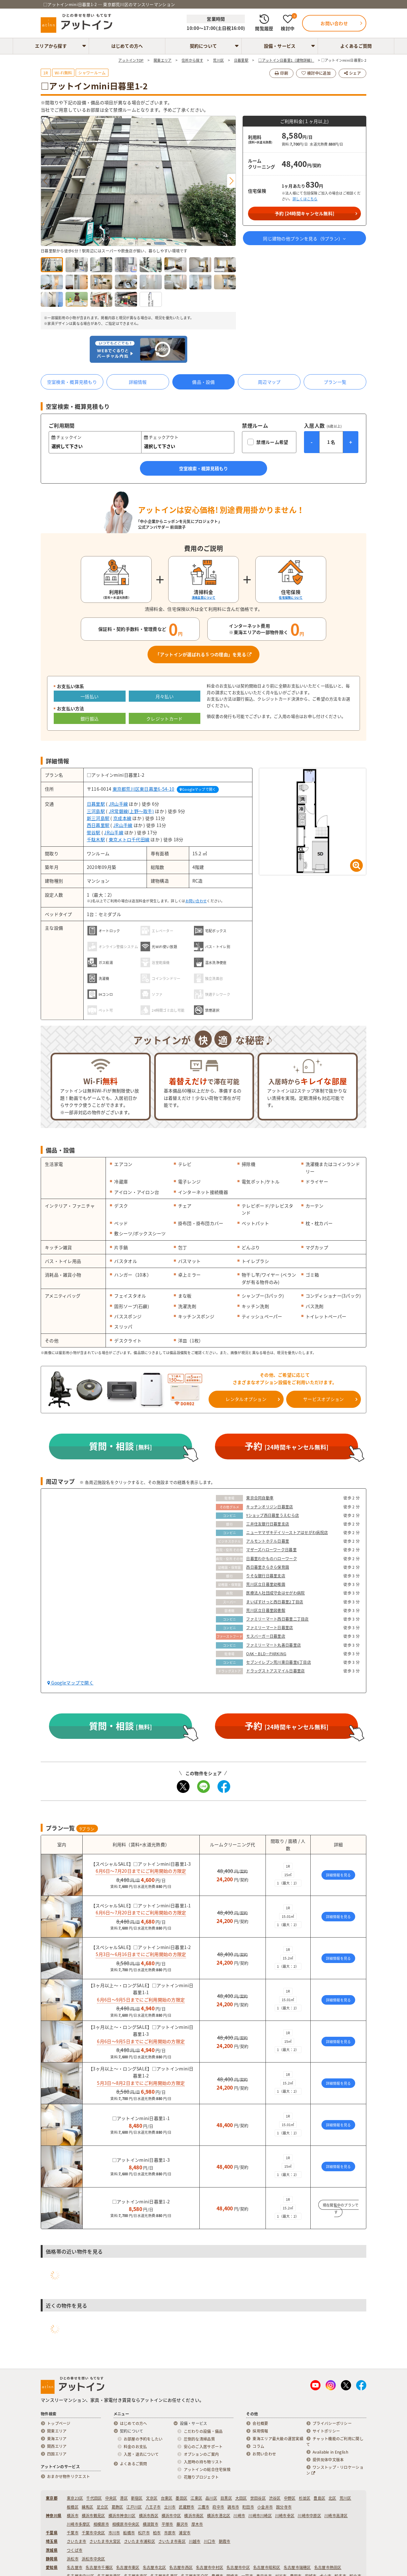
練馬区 (87, 2507)
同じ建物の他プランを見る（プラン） (304, 238)
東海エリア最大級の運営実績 (277, 2439)
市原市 (170, 2533)
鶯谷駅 (93, 832)
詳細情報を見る (338, 1875)
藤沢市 (182, 2524)
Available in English (330, 2452)
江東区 (196, 2498)
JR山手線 (118, 804)
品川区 (211, 2498)
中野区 (290, 2498)
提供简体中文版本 (328, 2459)
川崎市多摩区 (78, 2524)
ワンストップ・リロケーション (334, 2470)
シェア (352, 73)
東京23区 (75, 2498)
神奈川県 (53, 2515)
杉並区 (305, 2498)
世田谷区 (258, 2498)
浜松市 (73, 2559)
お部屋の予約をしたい (143, 2439)
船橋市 (129, 2533)
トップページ (59, 2423)
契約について (203, 46)
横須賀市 (150, 2524)
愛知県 (52, 2567)
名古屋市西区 (181, 2567)
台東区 (167, 2498)
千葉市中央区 (93, 2533)
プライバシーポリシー (332, 2423)
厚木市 (197, 2524)
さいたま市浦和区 (139, 2541)
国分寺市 (284, 2507)
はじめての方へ (127, 46)
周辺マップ (269, 382)
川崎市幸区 (284, 2515)
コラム (258, 2446)
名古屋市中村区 (209, 2567)
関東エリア (56, 2431)
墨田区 (181, 2498)
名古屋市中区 (238, 2567)
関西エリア (56, 2446)
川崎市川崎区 (260, 2515)
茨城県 (52, 2550)
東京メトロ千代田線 (129, 839)
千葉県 (52, 2533)
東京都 (52, 2498)
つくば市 (74, 2550)
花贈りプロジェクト (201, 2477)
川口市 (210, 2541)
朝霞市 (225, 2541)
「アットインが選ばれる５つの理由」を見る (203, 654)
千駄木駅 (96, 839)
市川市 (114, 2533)
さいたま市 (76, 2541)
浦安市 (184, 2533)
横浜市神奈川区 (122, 2515)
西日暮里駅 (98, 825)
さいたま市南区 (172, 2541)
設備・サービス (280, 46)
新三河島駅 (98, 818)
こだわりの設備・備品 (203, 2431)
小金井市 (265, 2507)
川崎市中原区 (309, 2515)
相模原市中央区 (126, 2524)
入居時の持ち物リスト (203, 2462)
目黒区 (226, 2498)
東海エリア (56, 2439)
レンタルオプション (245, 1399)
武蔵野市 (186, 2507)
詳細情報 (138, 382)
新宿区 (137, 2498)
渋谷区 (275, 2498)
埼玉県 (52, 2541)
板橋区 (73, 2507)
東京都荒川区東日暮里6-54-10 (144, 789)
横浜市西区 (148, 2515)
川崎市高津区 (336, 2515)
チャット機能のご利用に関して (334, 2441)
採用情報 (260, 2431)
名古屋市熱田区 (327, 2567)
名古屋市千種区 (99, 2567)
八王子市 (153, 2507)
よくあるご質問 (356, 46)
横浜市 (73, 2515)
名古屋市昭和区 (266, 2567)
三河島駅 (96, 811)
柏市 (157, 2533)
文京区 (152, 2498)
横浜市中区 (171, 2515)
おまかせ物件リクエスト (68, 2476)
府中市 (218, 2507)
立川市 (170, 2507)
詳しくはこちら (305, 199)
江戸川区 (134, 2507)
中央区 (111, 2498)
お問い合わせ (196, 901)
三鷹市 (204, 2507)
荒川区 (345, 2498)
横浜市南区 (194, 2515)
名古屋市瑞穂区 (297, 2567)
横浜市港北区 (219, 2515)
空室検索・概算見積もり (72, 382)
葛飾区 (117, 2507)
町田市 (248, 2507)
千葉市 (73, 2533)
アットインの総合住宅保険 (207, 2469)
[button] (231, 181)
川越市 (195, 2541)
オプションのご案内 (201, 2454)
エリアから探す (51, 46)
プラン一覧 (335, 382)
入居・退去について (141, 2454)
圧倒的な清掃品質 (199, 2439)
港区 (124, 2498)
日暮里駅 (96, 804)
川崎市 (239, 2515)
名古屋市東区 (128, 2567)
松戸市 (144, 2533)
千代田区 (94, 2498)
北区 (332, 2498)
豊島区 (319, 2498)
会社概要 (260, 2423)
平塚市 (167, 2524)
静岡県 (52, 2559)
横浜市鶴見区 (93, 2515)
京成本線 (122, 818)
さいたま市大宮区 (105, 2541)
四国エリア (56, 2454)
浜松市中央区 (93, 2559)
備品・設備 (203, 382)
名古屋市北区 (154, 2567)
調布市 (233, 2507)
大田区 (241, 2498)
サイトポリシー (326, 2431)
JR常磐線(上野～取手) (131, 811)
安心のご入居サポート (203, 2446)
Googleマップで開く (198, 789)
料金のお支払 (135, 2446)
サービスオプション (323, 1399)
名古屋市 (74, 2567)
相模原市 (101, 2524)
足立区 (102, 2507)
